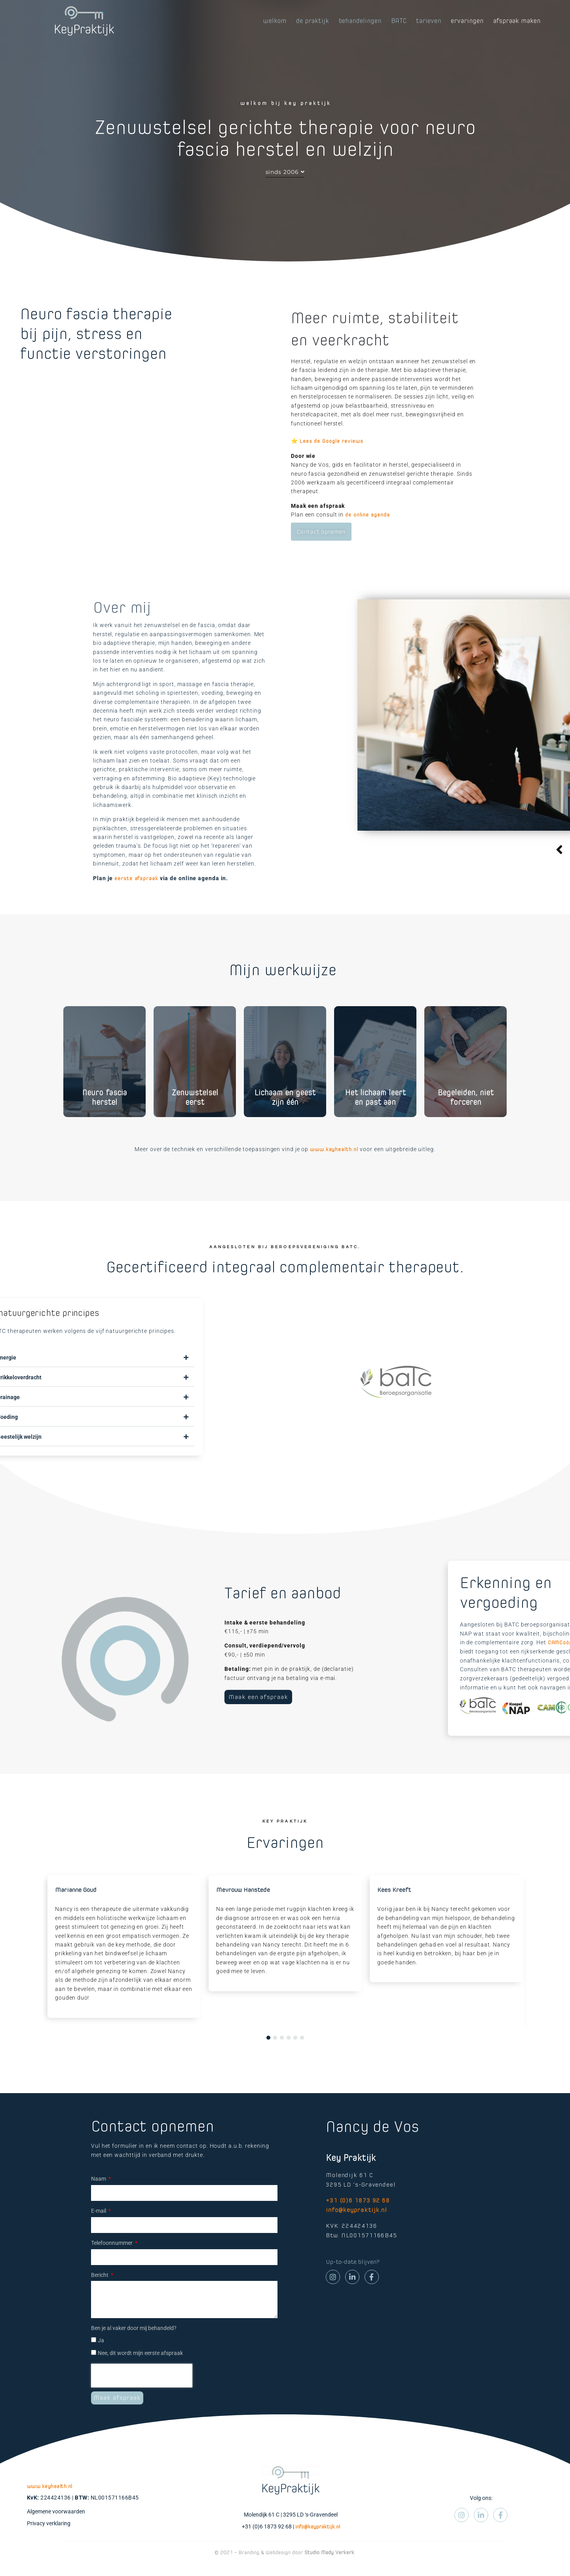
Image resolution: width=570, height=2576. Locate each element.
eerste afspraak (136, 897)
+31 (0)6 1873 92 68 (358, 2219)
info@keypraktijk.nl (356, 2229)
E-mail (99, 2230)
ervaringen (467, 21)
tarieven (428, 21)
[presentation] (141, 2395)
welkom (275, 21)
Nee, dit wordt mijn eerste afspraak (140, 2372)
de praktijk (312, 21)
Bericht (100, 2294)
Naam (99, 2198)
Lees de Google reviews (331, 460)
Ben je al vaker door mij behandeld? (134, 2347)
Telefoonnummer (112, 2262)
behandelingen (360, 21)
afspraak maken (517, 21)
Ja (101, 2360)
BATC (399, 21)
